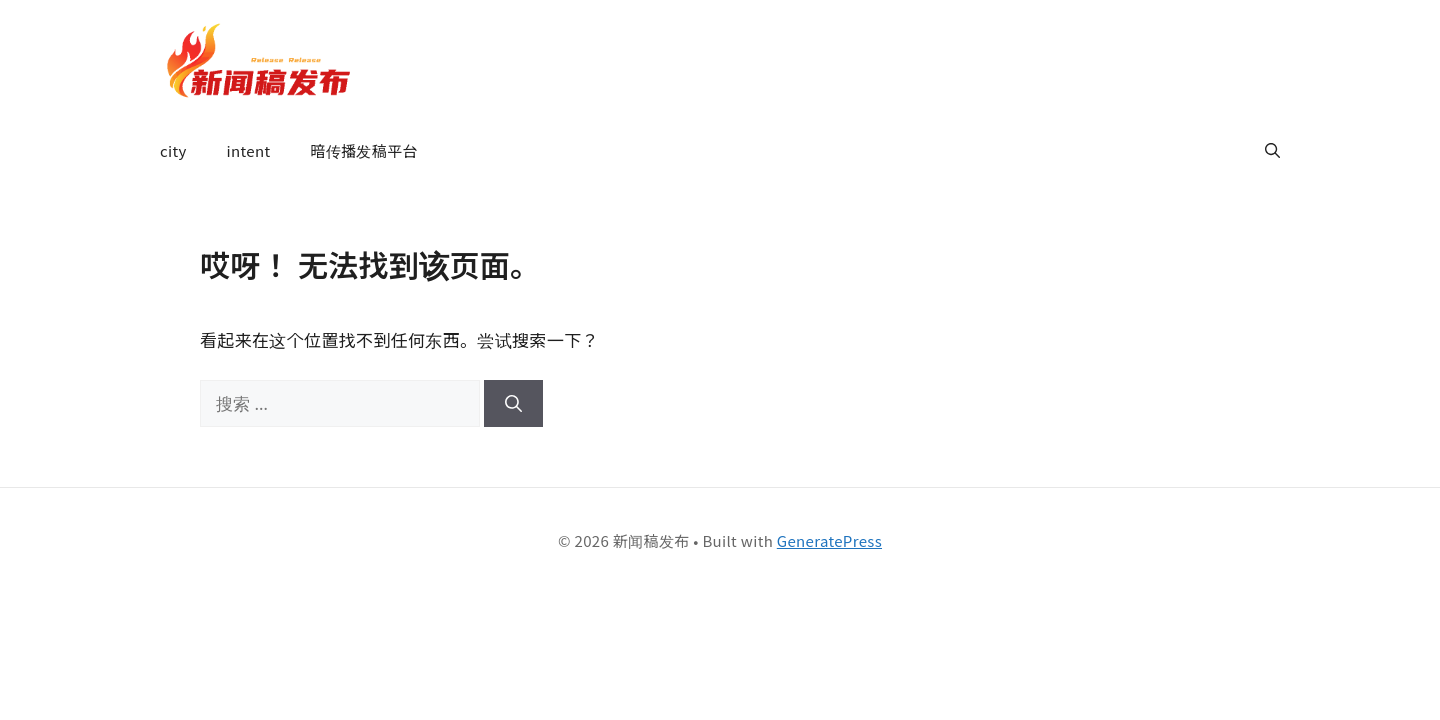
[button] (1272, 151)
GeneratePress (829, 540)
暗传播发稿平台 (363, 150)
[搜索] (513, 404)
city (173, 150)
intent (249, 150)
